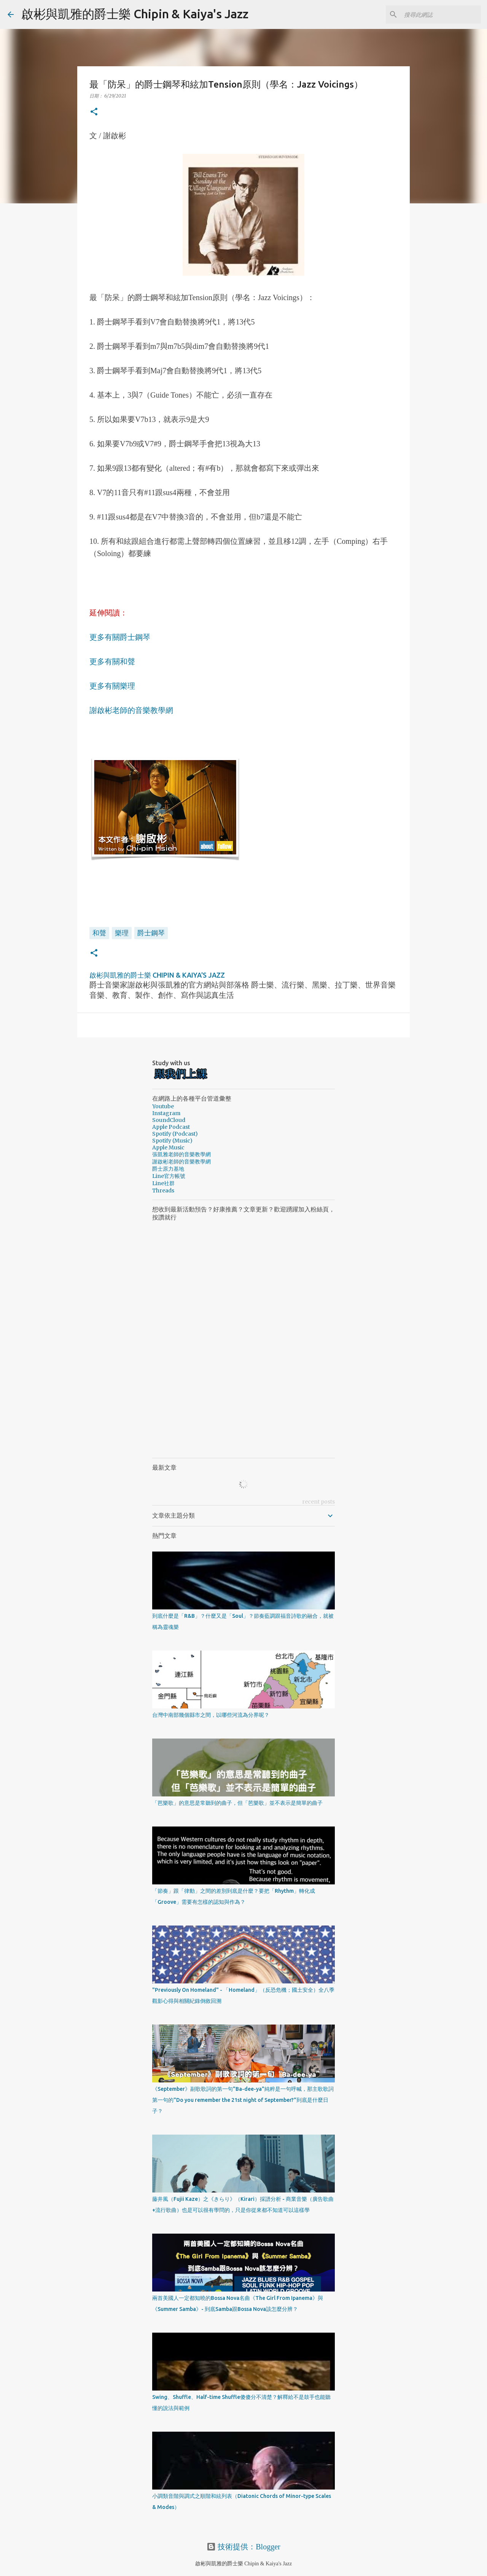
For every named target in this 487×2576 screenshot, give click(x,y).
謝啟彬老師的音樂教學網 (131, 710)
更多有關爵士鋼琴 (119, 637)
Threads (163, 1190)
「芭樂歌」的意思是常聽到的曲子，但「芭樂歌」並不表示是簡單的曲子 (237, 1803)
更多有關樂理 (112, 686)
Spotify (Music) (172, 1140)
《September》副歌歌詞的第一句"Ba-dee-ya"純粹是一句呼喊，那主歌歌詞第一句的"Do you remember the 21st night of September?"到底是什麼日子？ (243, 2100)
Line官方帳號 (168, 1176)
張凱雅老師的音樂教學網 (181, 1154)
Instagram (166, 1113)
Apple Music (168, 1147)
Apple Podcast (171, 1126)
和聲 (99, 932)
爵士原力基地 (168, 1168)
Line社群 (163, 1183)
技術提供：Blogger (243, 2546)
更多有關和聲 (112, 661)
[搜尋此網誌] (441, 14)
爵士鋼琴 (151, 932)
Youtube (163, 1106)
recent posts (318, 1501)
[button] (94, 112)
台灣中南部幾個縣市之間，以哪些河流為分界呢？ (210, 1715)
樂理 (122, 932)
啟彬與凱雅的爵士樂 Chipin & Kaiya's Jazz (134, 14)
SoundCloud (168, 1120)
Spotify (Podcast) (175, 1133)
